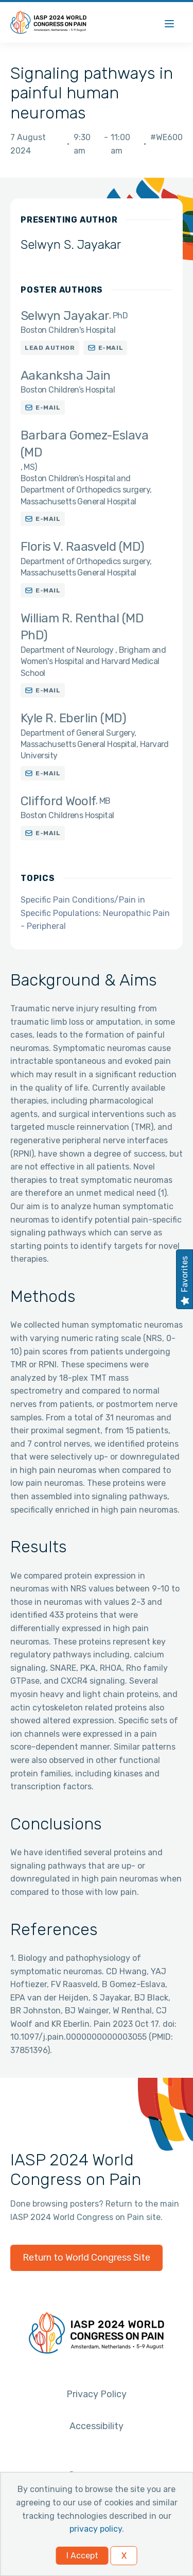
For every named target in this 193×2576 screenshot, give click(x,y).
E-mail (111, 347)
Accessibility (96, 2426)
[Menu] (169, 22)
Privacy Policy (96, 2394)
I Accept (82, 2556)
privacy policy (95, 2529)
